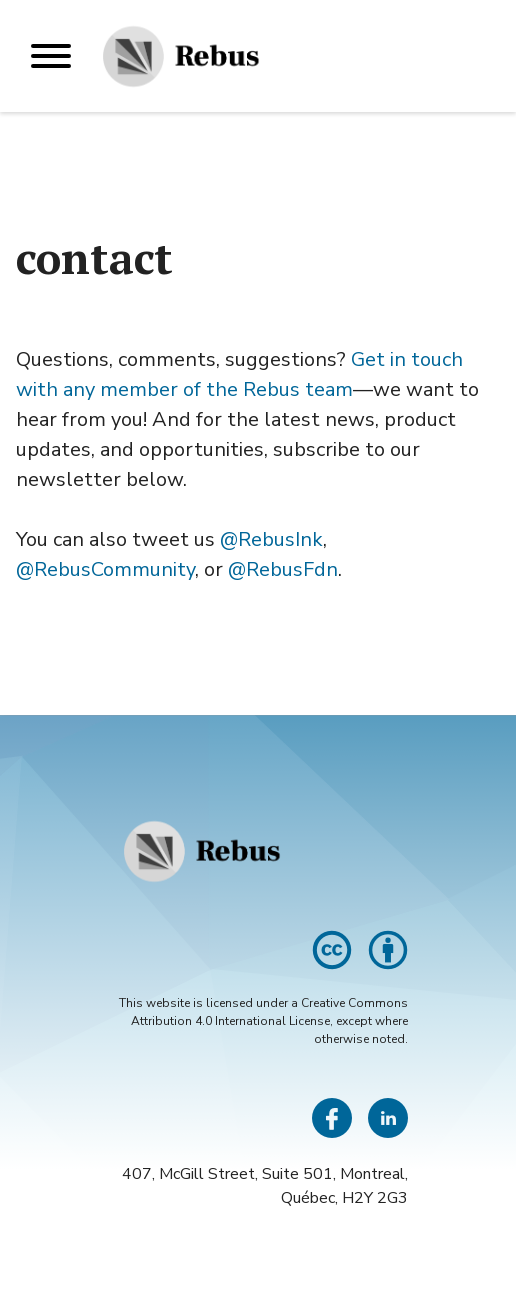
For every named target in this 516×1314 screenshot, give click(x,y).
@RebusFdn (283, 569)
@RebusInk (271, 539)
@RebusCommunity (105, 569)
